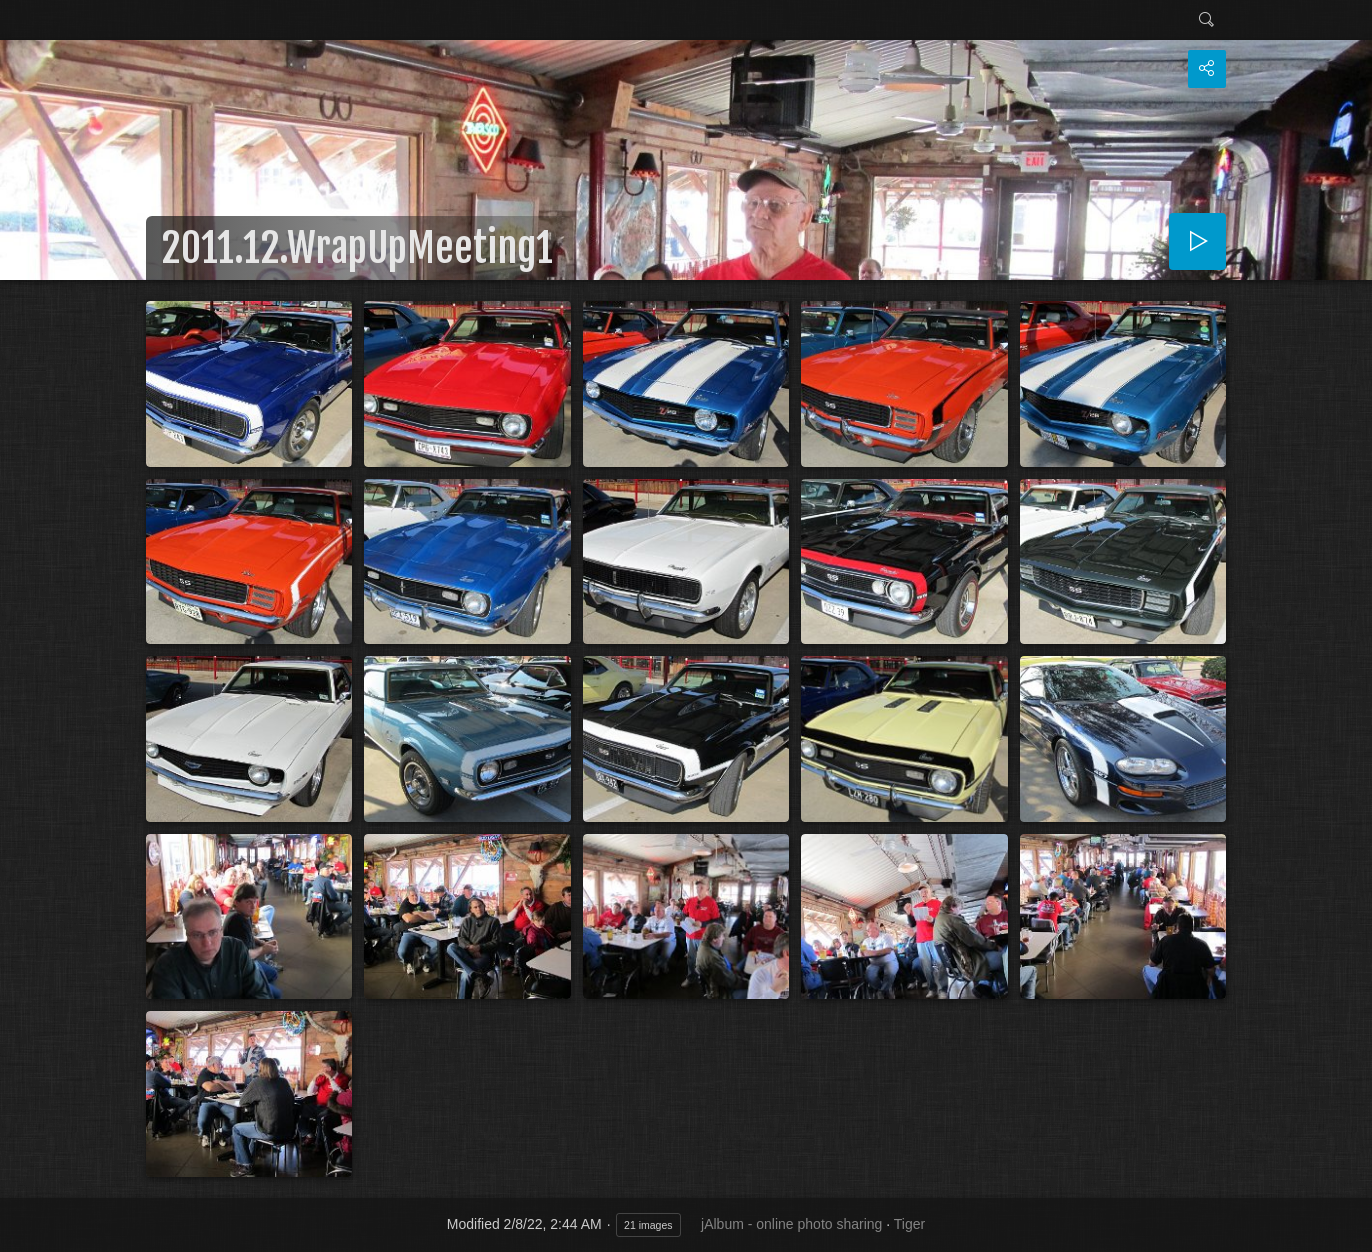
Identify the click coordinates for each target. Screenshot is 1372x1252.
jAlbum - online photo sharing (791, 1224)
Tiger (909, 1224)
